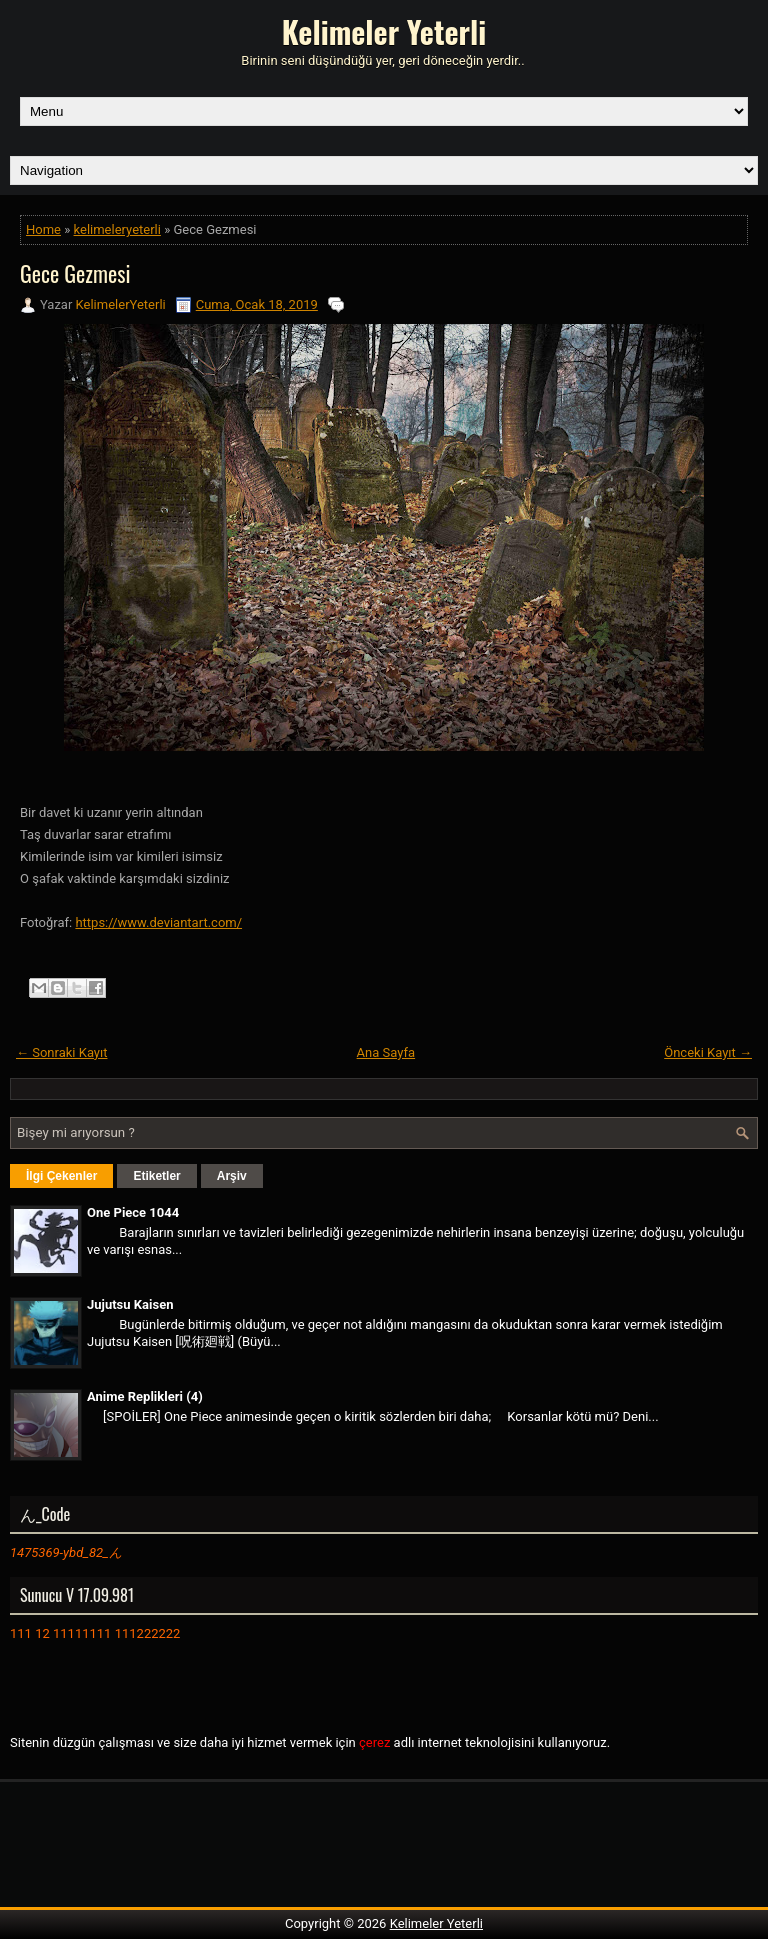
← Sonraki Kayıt (62, 1052)
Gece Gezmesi (75, 273)
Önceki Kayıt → (708, 1052)
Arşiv (232, 1176)
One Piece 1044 (133, 1212)
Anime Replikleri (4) (145, 1396)
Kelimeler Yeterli (384, 31)
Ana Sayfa (386, 1052)
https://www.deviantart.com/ (158, 922)
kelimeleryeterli (117, 229)
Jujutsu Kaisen (130, 1304)
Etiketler (156, 1176)
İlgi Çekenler (61, 1176)
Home (43, 229)
